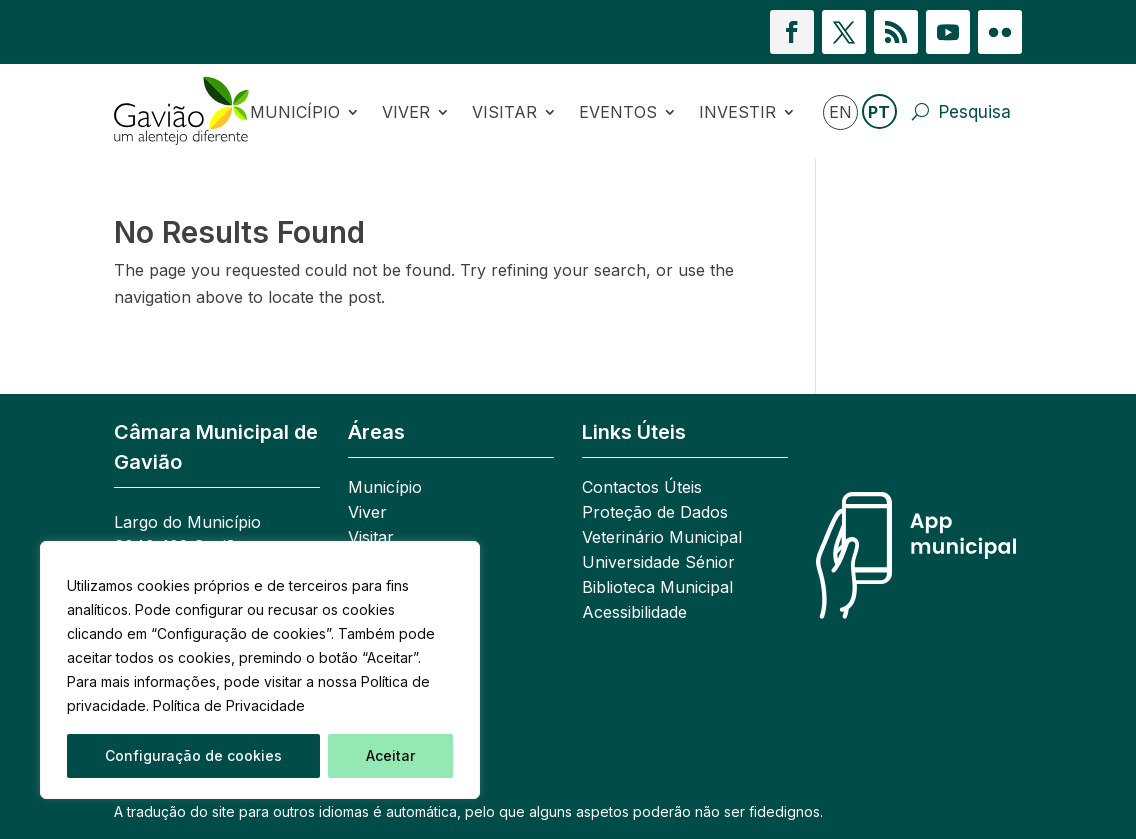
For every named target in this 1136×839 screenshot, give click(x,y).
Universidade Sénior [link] (658, 563)
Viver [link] (406, 112)
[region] (260, 670)
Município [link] (295, 112)
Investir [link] (737, 112)
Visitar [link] (504, 112)
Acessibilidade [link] (634, 613)
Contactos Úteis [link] (642, 488)
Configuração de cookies (193, 755)
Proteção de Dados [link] (655, 513)
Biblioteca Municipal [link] (657, 588)
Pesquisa (975, 112)
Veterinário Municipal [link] (662, 538)
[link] (182, 111)
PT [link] (879, 112)
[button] (792, 32)
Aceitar (390, 755)
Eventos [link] (618, 112)
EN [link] (840, 112)
